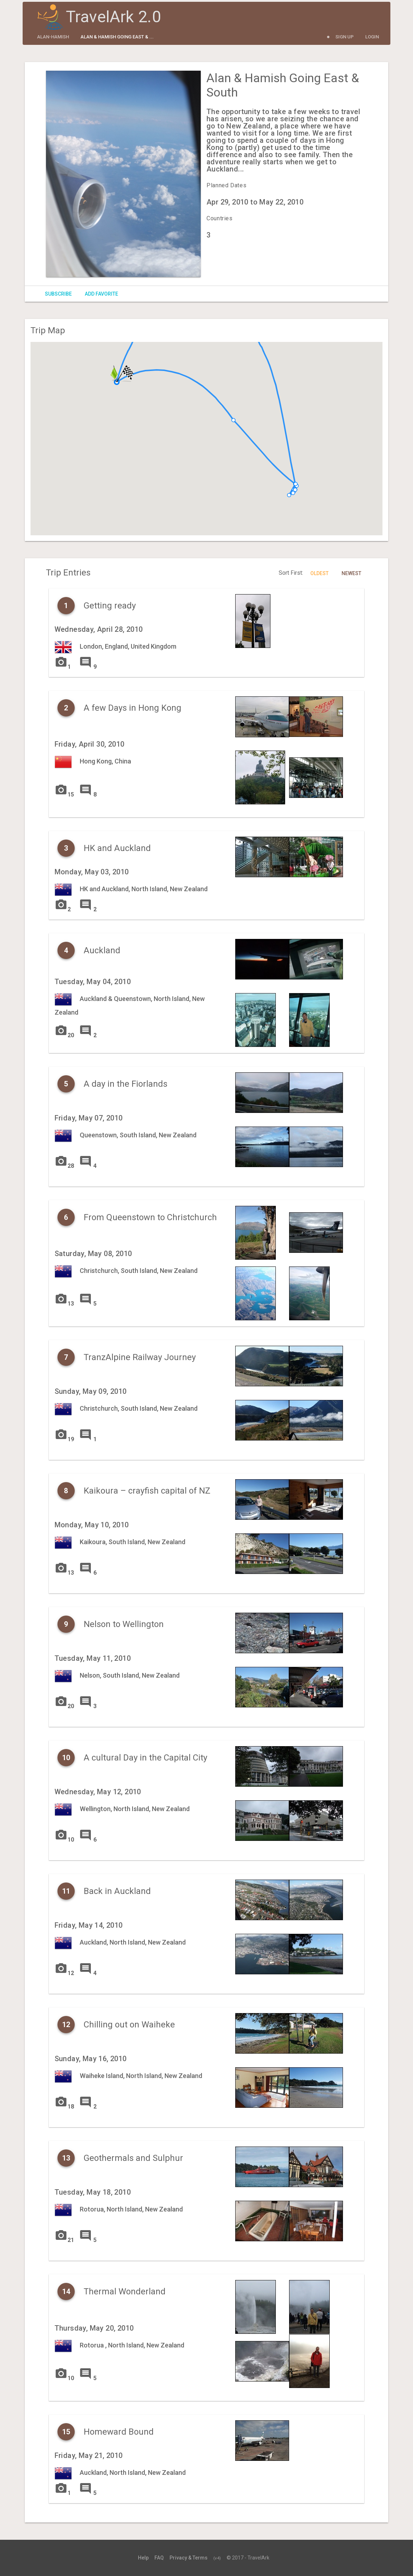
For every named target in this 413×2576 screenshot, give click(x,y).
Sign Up (344, 36)
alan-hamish (53, 36)
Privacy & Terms (189, 2558)
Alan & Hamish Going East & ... (117, 36)
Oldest (319, 573)
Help (143, 2558)
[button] (117, 382)
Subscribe (58, 294)
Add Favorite (101, 294)
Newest (351, 573)
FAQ (159, 2558)
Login (372, 36)
